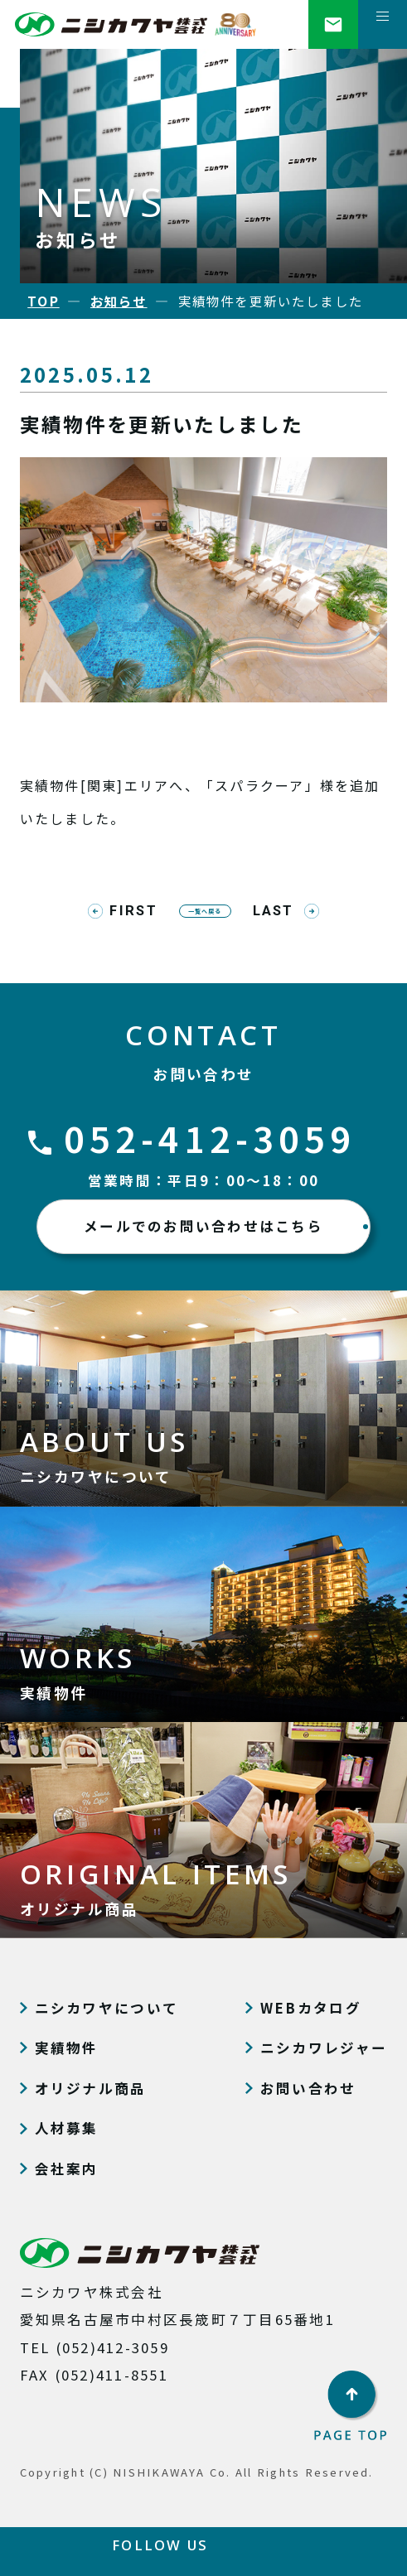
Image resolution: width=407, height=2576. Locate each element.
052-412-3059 (210, 1147)
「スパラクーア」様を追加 (290, 785)
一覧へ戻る (205, 916)
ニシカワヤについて (107, 2017)
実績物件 (67, 2057)
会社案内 (67, 2178)
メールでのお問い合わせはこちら (221, 1236)
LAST (308, 915)
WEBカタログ (310, 2017)
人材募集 (67, 2138)
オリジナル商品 (91, 2097)
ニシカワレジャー (324, 2057)
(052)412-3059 (112, 2356)
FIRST (98, 915)
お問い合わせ (308, 2097)
